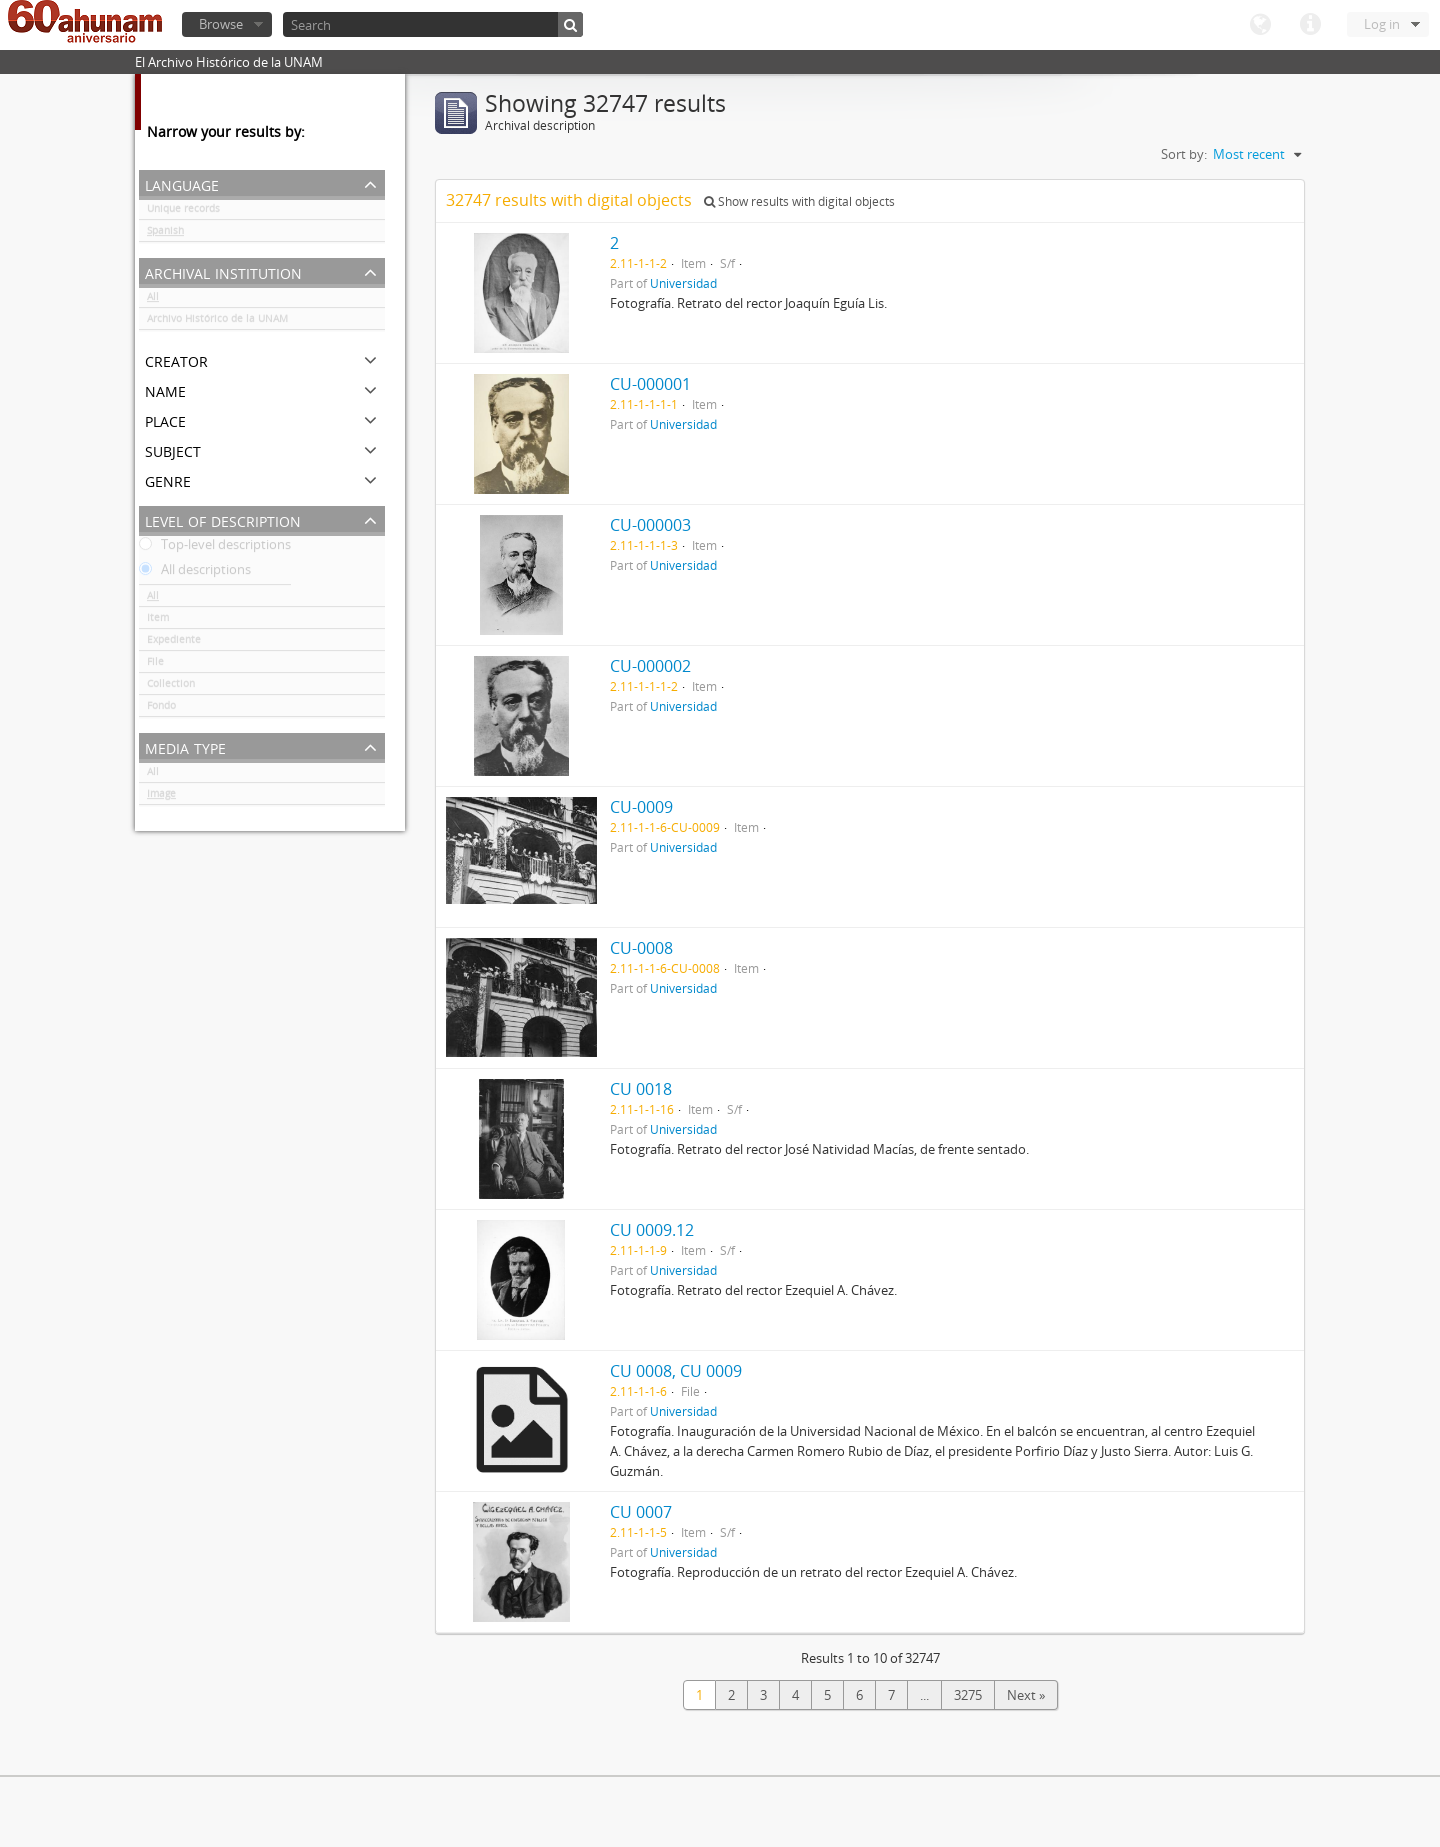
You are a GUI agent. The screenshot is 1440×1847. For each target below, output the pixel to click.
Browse (221, 24)
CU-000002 (650, 666)
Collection (171, 687)
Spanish (165, 234)
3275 (968, 1695)
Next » (1026, 1695)
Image (161, 797)
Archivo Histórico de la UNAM (217, 322)
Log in (1382, 24)
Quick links (1310, 25)
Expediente (174, 643)
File (155, 665)
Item (158, 621)
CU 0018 (641, 1089)
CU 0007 (641, 1512)
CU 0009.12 (652, 1230)
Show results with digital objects (799, 201)
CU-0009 (641, 807)
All (153, 300)
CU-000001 (650, 384)
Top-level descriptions (215, 548)
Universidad (683, 283)
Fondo (161, 709)
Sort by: (1184, 154)
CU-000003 (650, 525)
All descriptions (195, 573)
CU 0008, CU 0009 (676, 1371)
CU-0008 (641, 948)
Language (1260, 25)
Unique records (183, 212)
